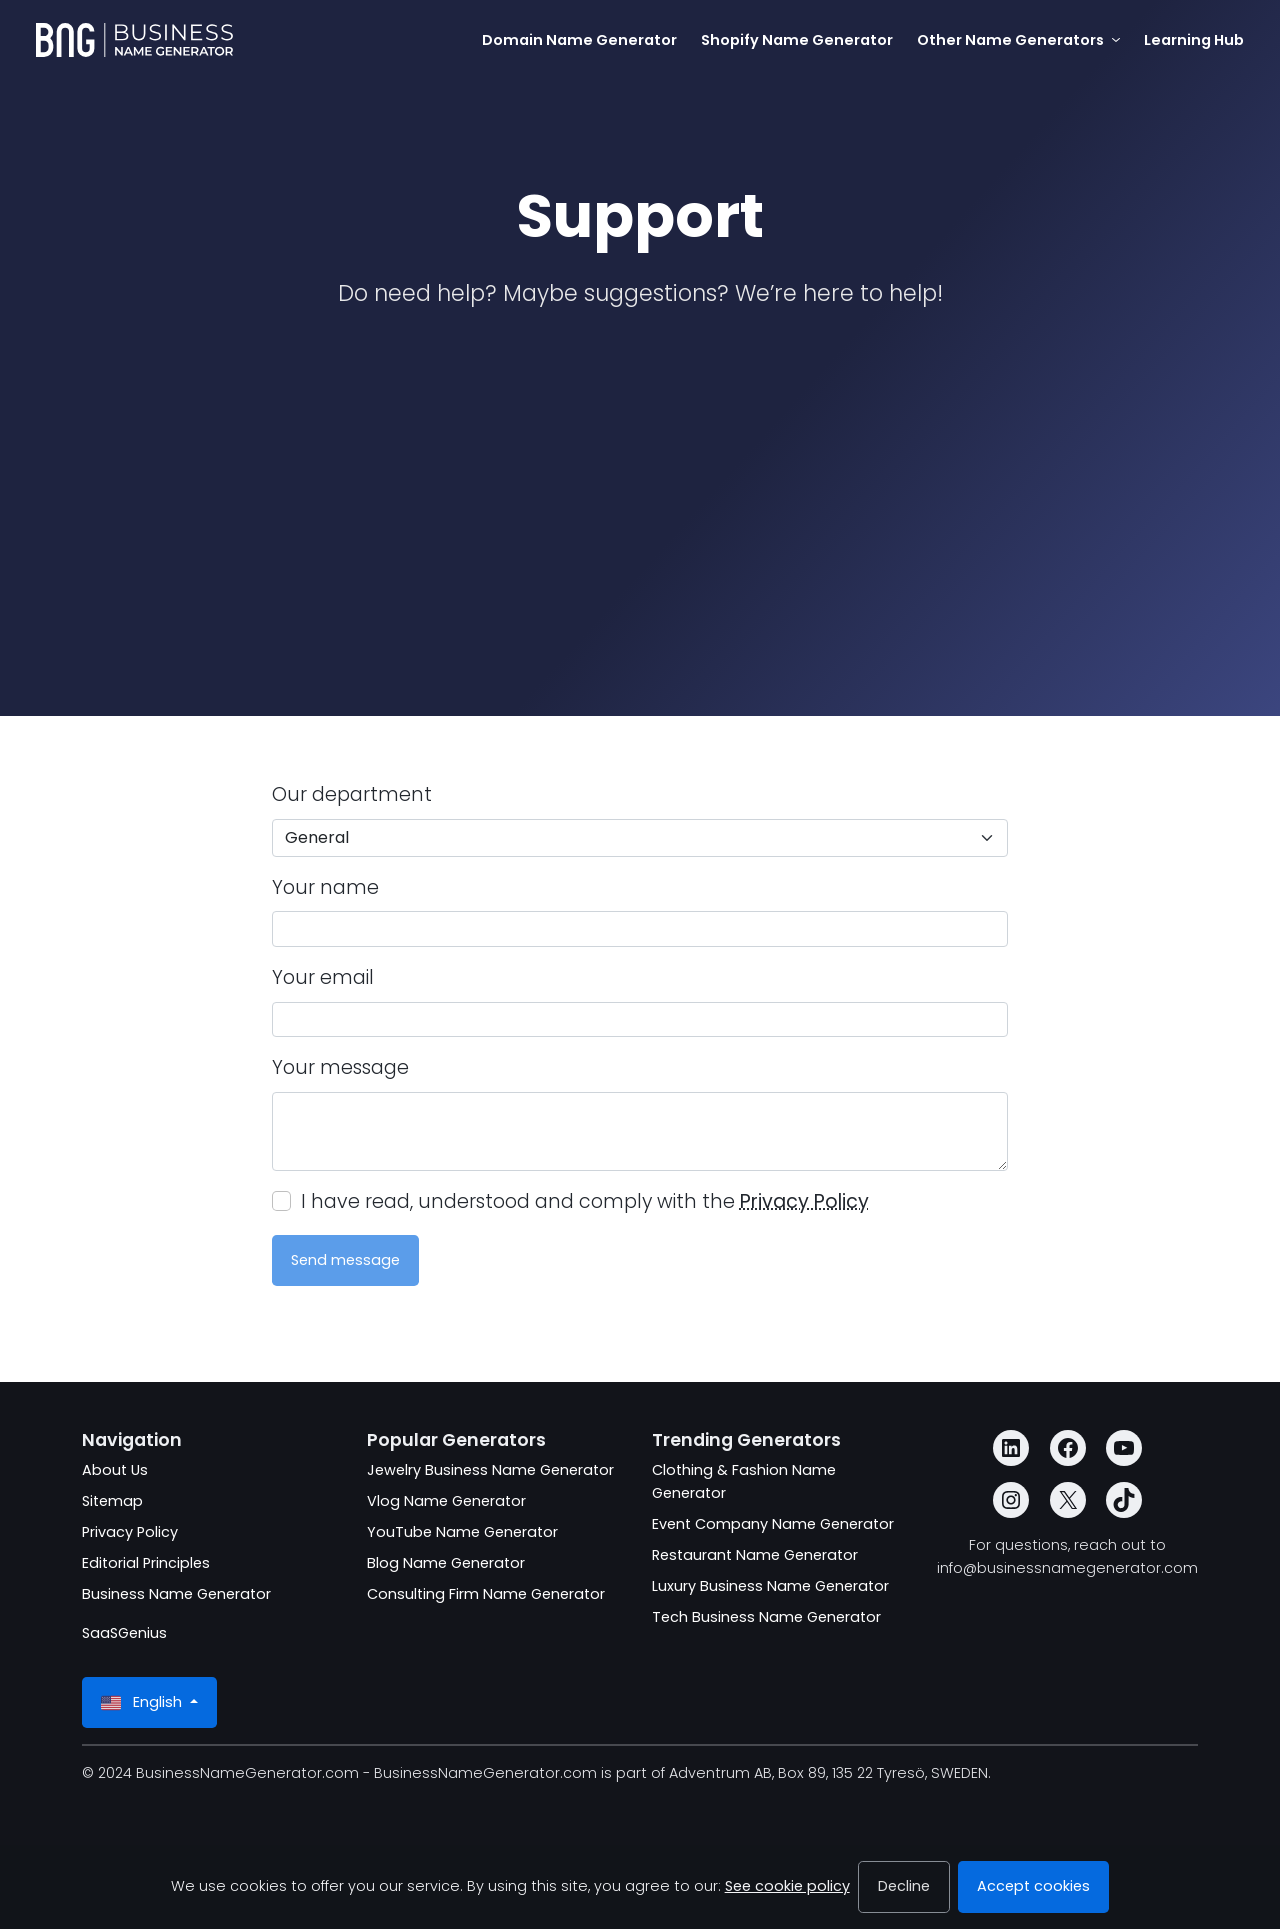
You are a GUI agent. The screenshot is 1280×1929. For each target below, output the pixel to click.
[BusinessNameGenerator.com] (134, 40)
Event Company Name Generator (773, 1524)
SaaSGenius (124, 1633)
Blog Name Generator (446, 1563)
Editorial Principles (146, 1563)
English (143, 1702)
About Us (115, 1470)
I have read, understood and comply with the (585, 1201)
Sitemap (112, 1501)
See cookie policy (787, 1886)
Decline (904, 1886)
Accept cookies (1033, 1886)
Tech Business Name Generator (766, 1617)
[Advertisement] (640, 478)
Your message (340, 1067)
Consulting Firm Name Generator (486, 1594)
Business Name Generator (176, 1594)
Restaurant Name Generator (755, 1555)
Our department (352, 794)
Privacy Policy (804, 1201)
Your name (325, 887)
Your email (323, 977)
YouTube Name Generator (462, 1532)
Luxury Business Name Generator (770, 1586)
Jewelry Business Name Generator (490, 1470)
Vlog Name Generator (446, 1501)
